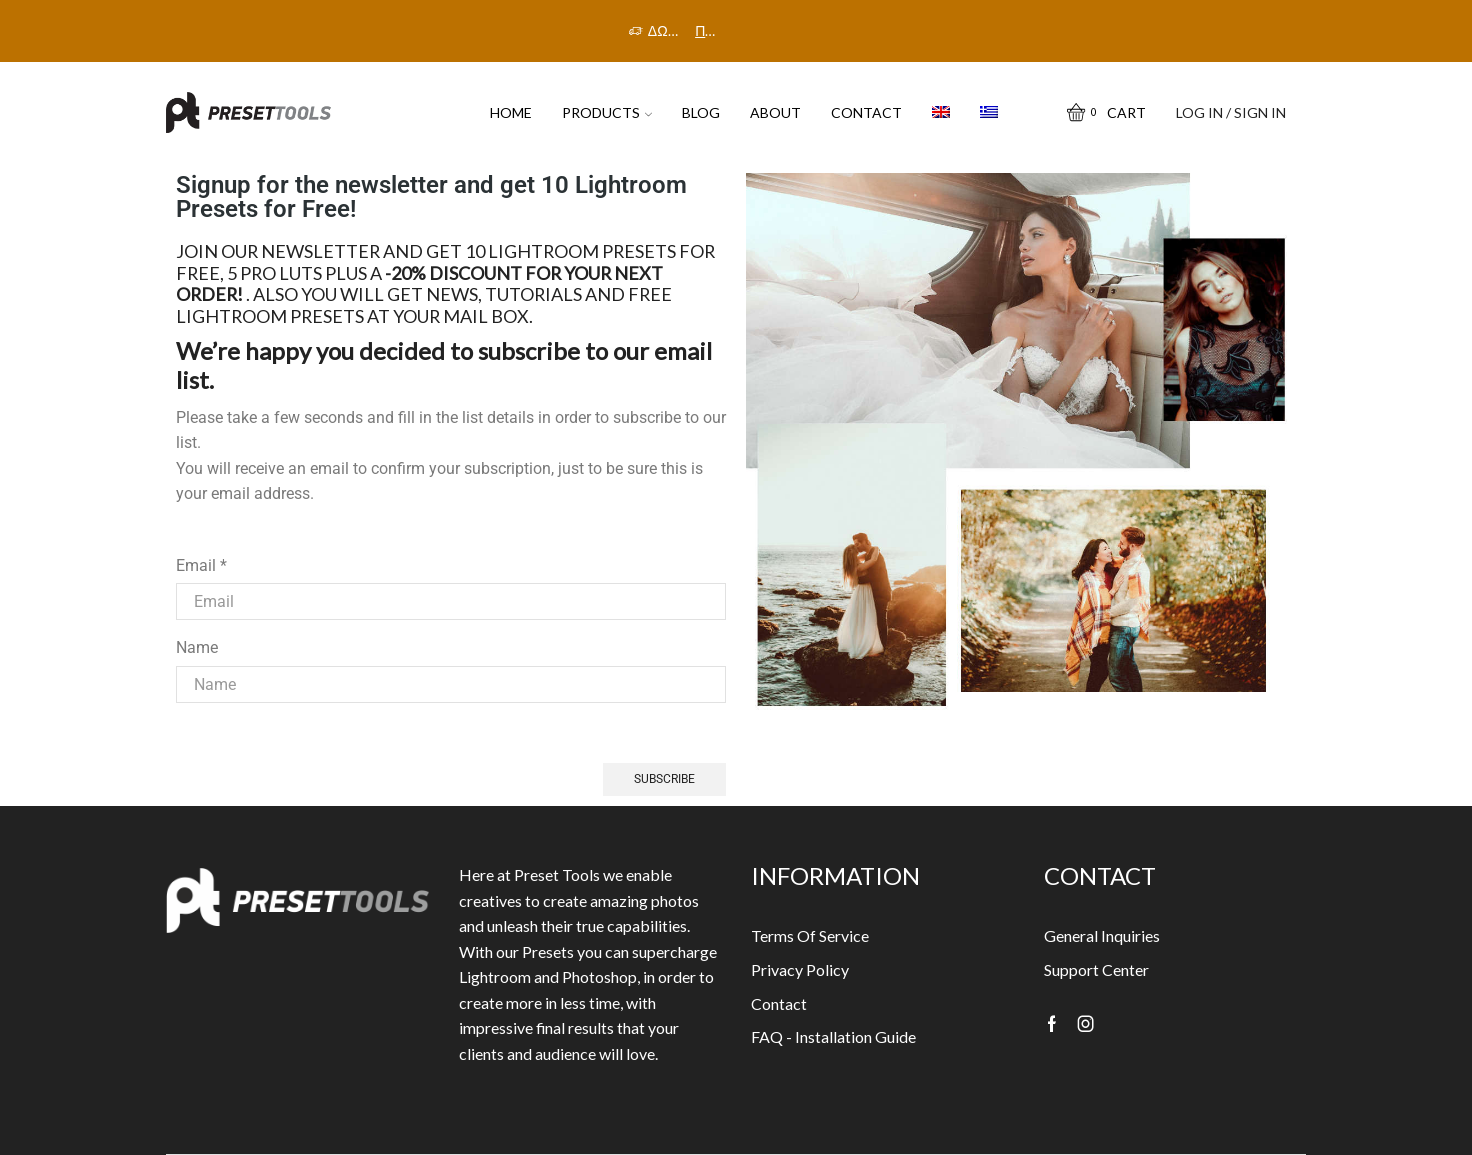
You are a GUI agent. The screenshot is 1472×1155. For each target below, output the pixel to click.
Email (201, 565)
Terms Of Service (810, 935)
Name (197, 647)
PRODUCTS (607, 112)
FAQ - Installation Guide (833, 1036)
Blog (701, 112)
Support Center (1096, 969)
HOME (511, 112)
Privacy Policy (800, 969)
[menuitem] (941, 113)
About (775, 112)
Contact (866, 112)
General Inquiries (1102, 935)
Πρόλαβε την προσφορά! (706, 30)
